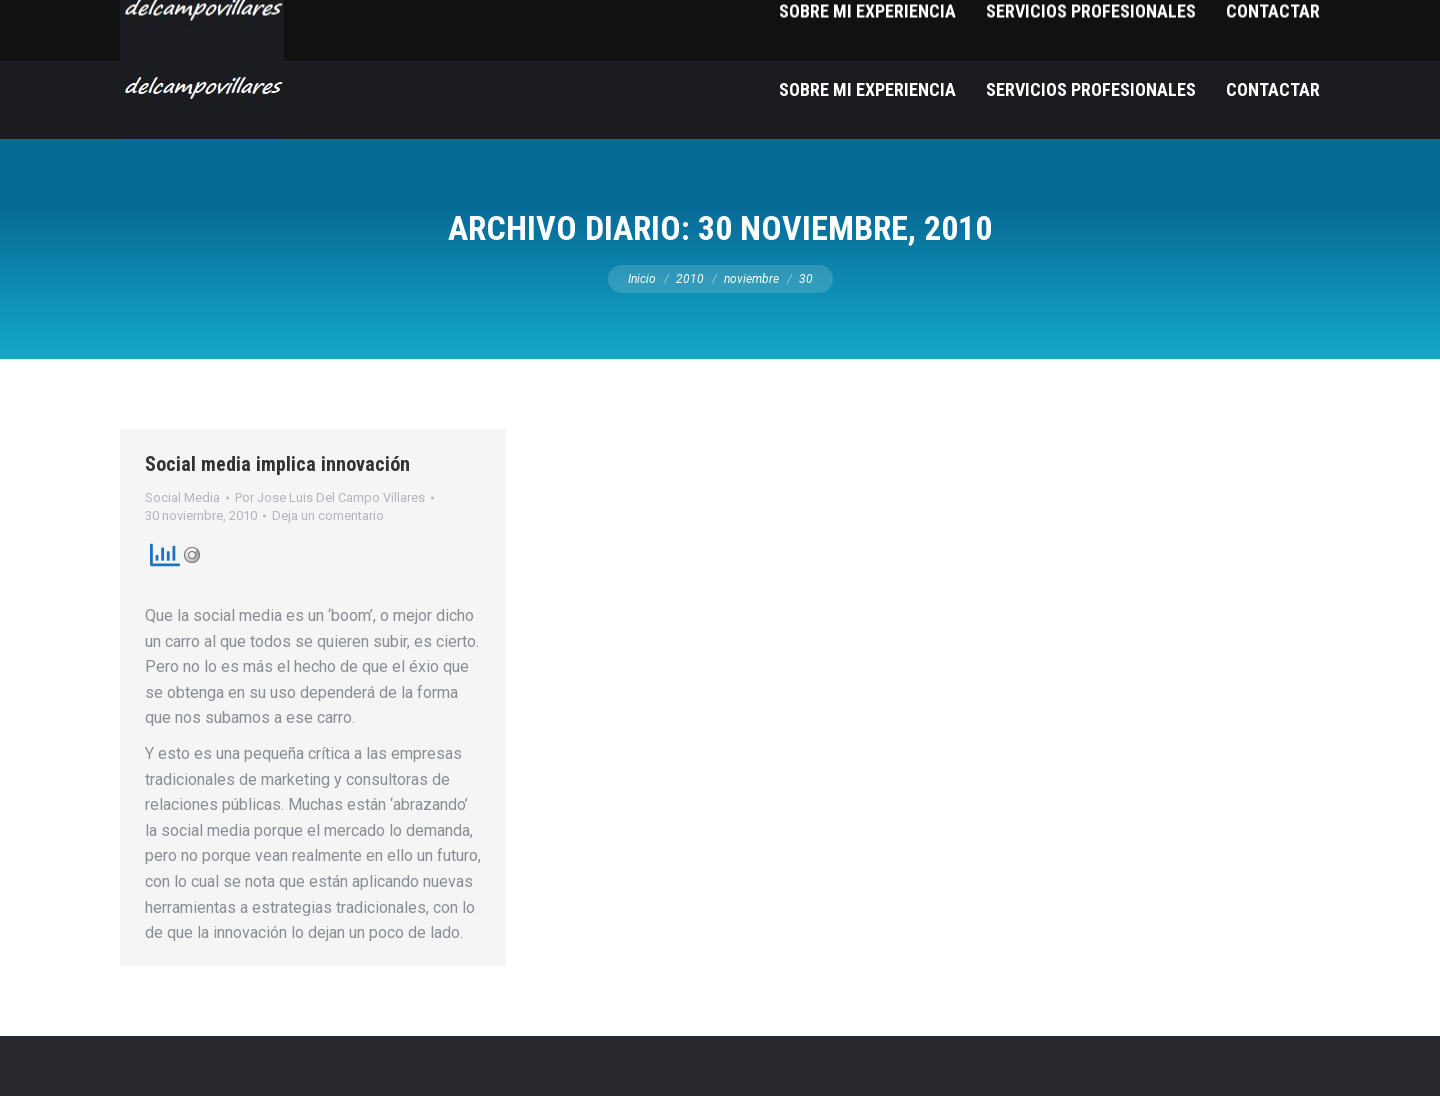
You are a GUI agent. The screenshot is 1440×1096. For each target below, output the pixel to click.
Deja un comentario (328, 515)
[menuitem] (867, 89)
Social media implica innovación (277, 464)
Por (330, 497)
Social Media (182, 497)
